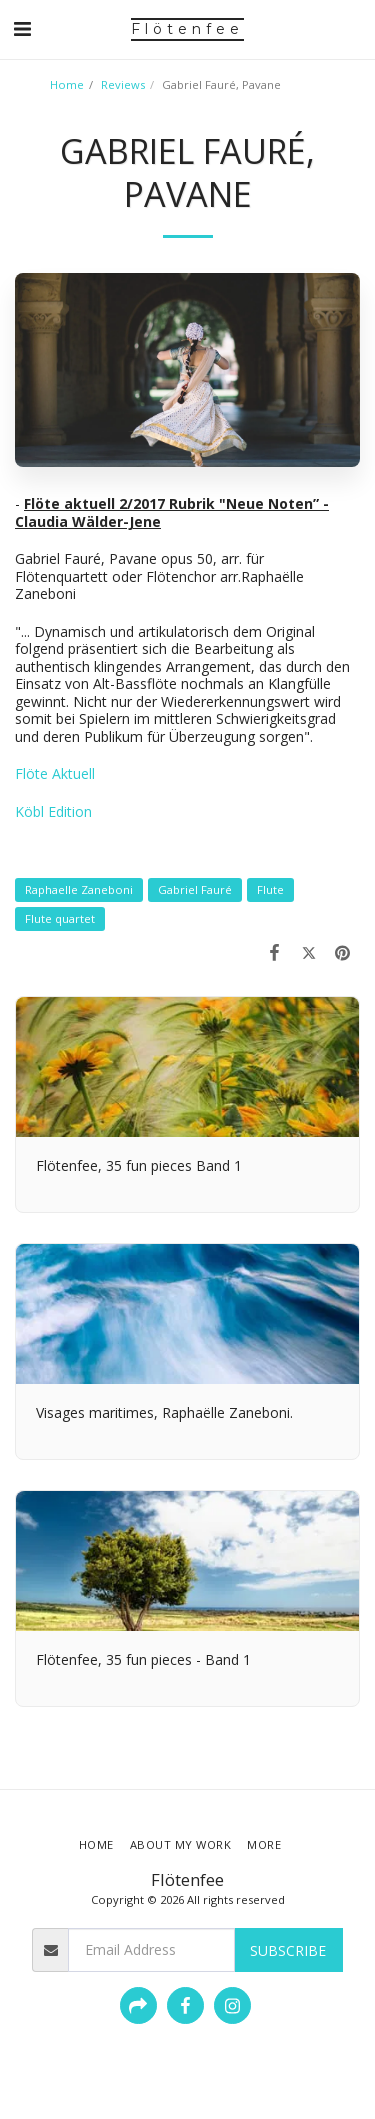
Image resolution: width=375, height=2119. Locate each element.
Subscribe (288, 1950)
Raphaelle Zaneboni (79, 889)
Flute (270, 889)
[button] (22, 28)
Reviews (123, 84)
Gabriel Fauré (195, 889)
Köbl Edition (53, 811)
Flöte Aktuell (55, 773)
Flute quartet (60, 918)
